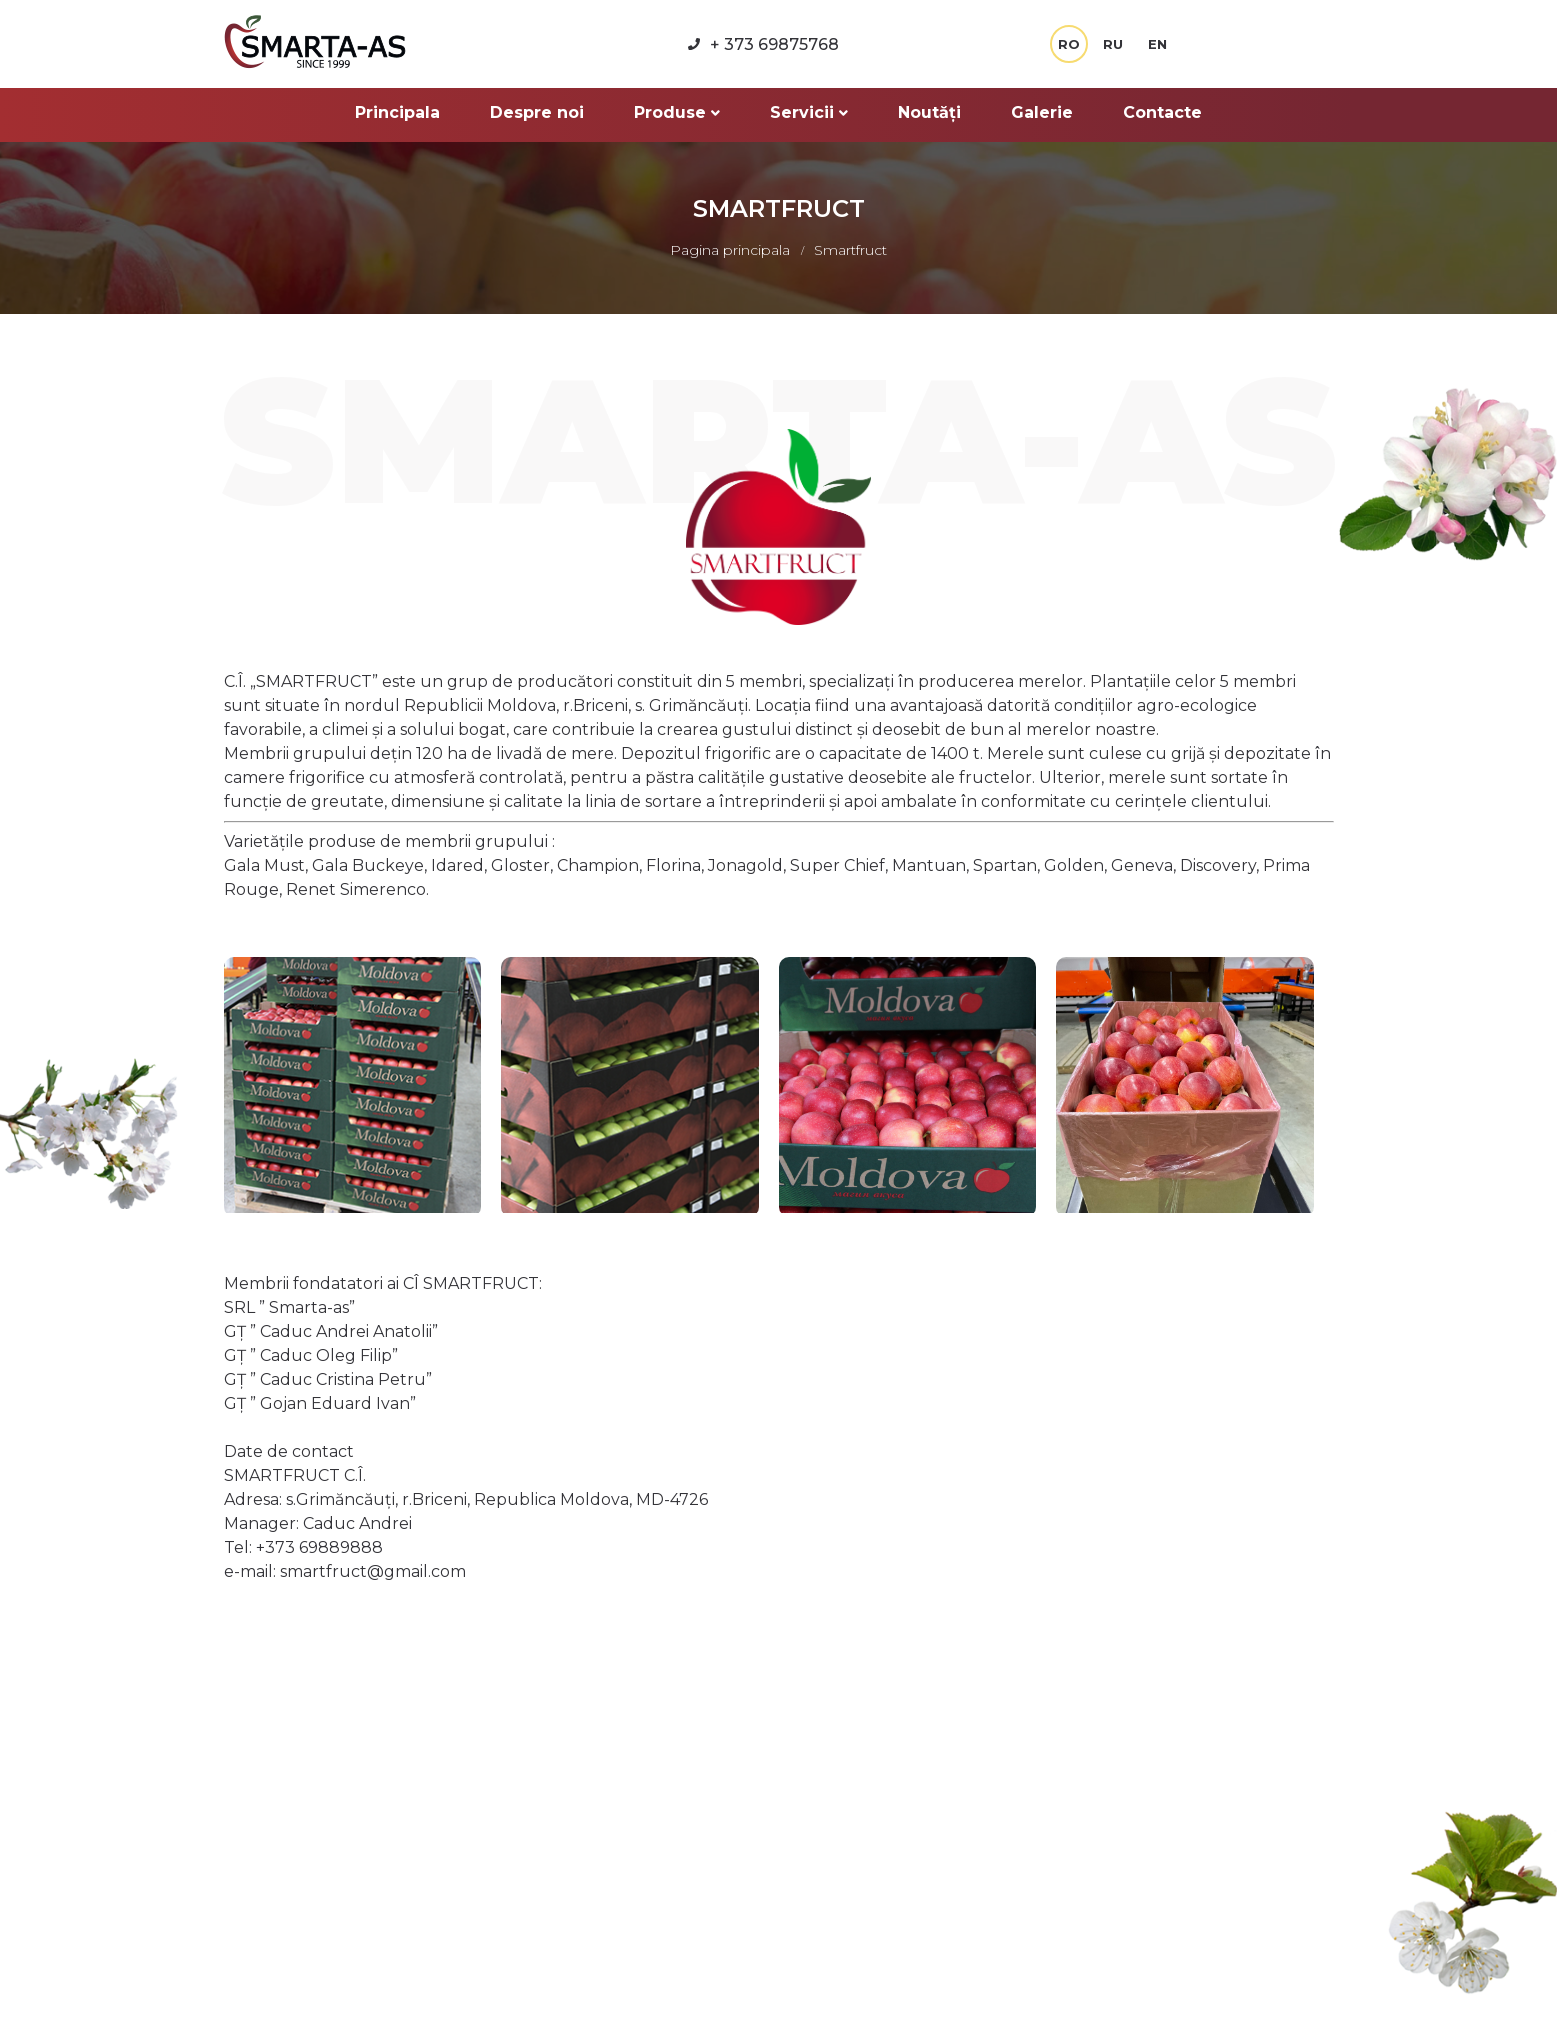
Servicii (809, 112)
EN (1157, 44)
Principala (397, 112)
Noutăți (929, 112)
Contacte (1162, 112)
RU (1113, 44)
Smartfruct (850, 250)
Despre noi (537, 112)
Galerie (1042, 112)
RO (1069, 44)
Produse (677, 112)
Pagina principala (732, 250)
